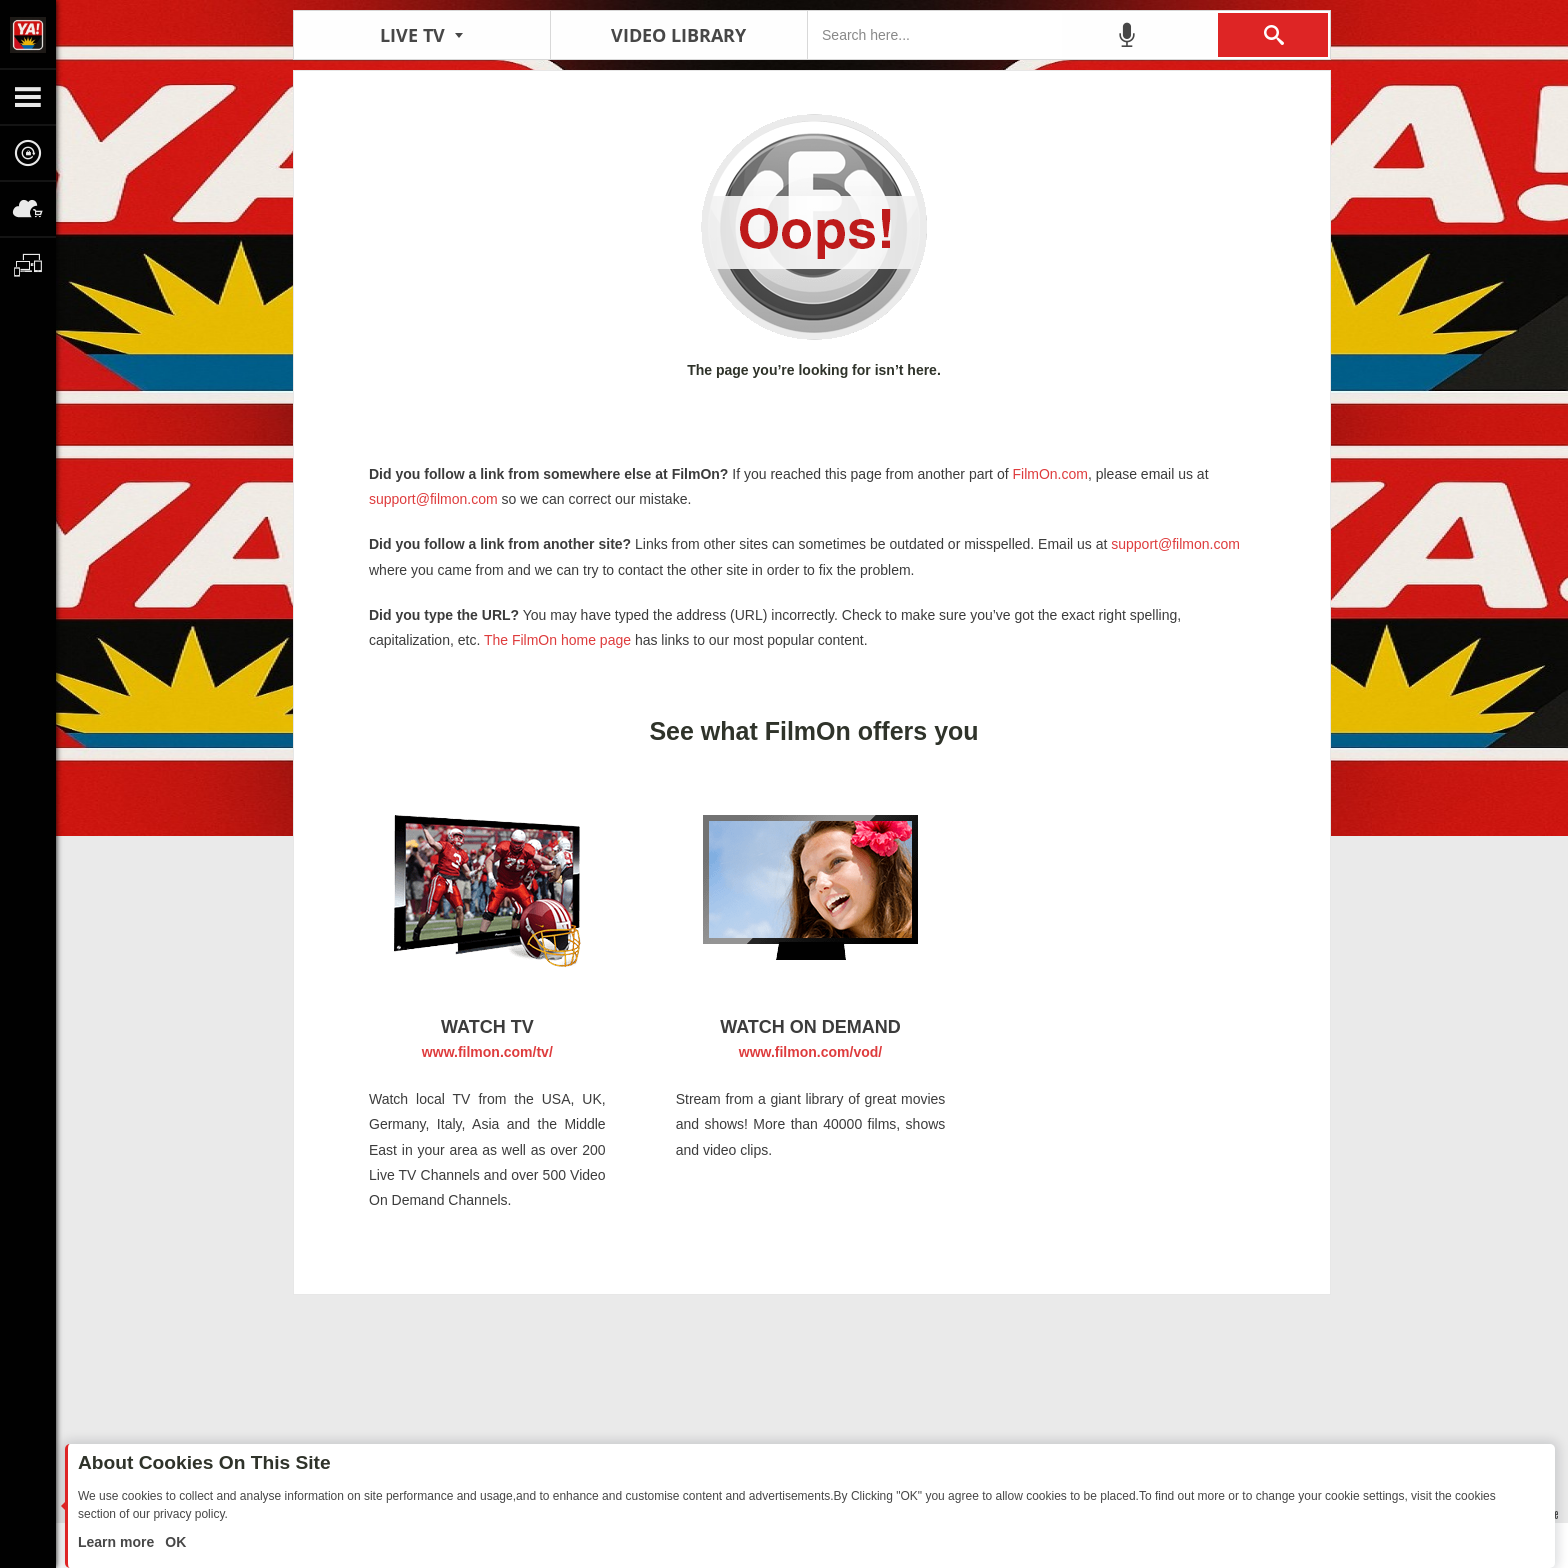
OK (173, 1542)
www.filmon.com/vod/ (810, 1052)
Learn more (118, 1542)
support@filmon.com (433, 499)
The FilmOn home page (557, 640)
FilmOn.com (1048, 474)
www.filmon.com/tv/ (487, 1052)
